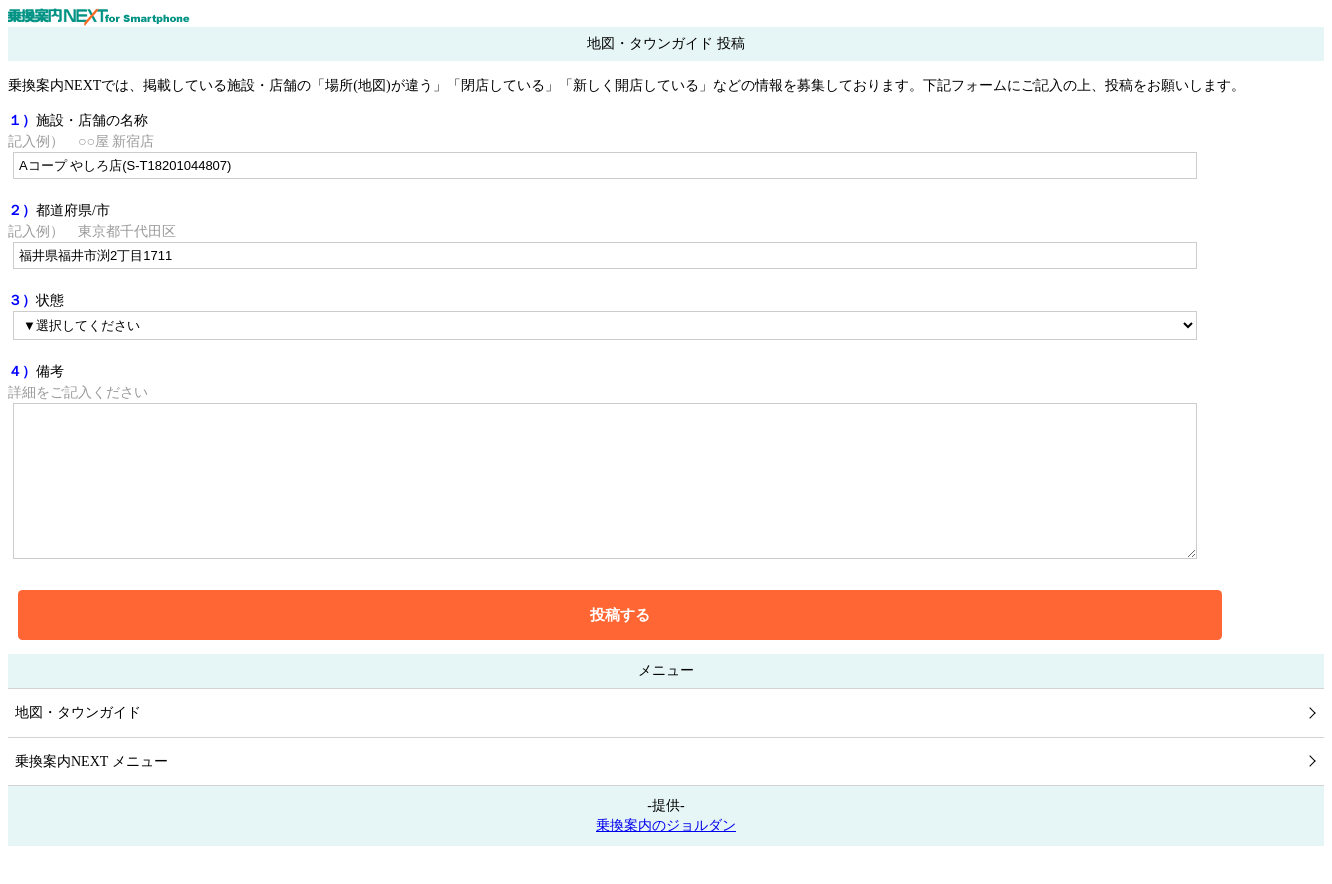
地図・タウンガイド (78, 742)
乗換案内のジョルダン (666, 855)
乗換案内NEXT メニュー (91, 791)
